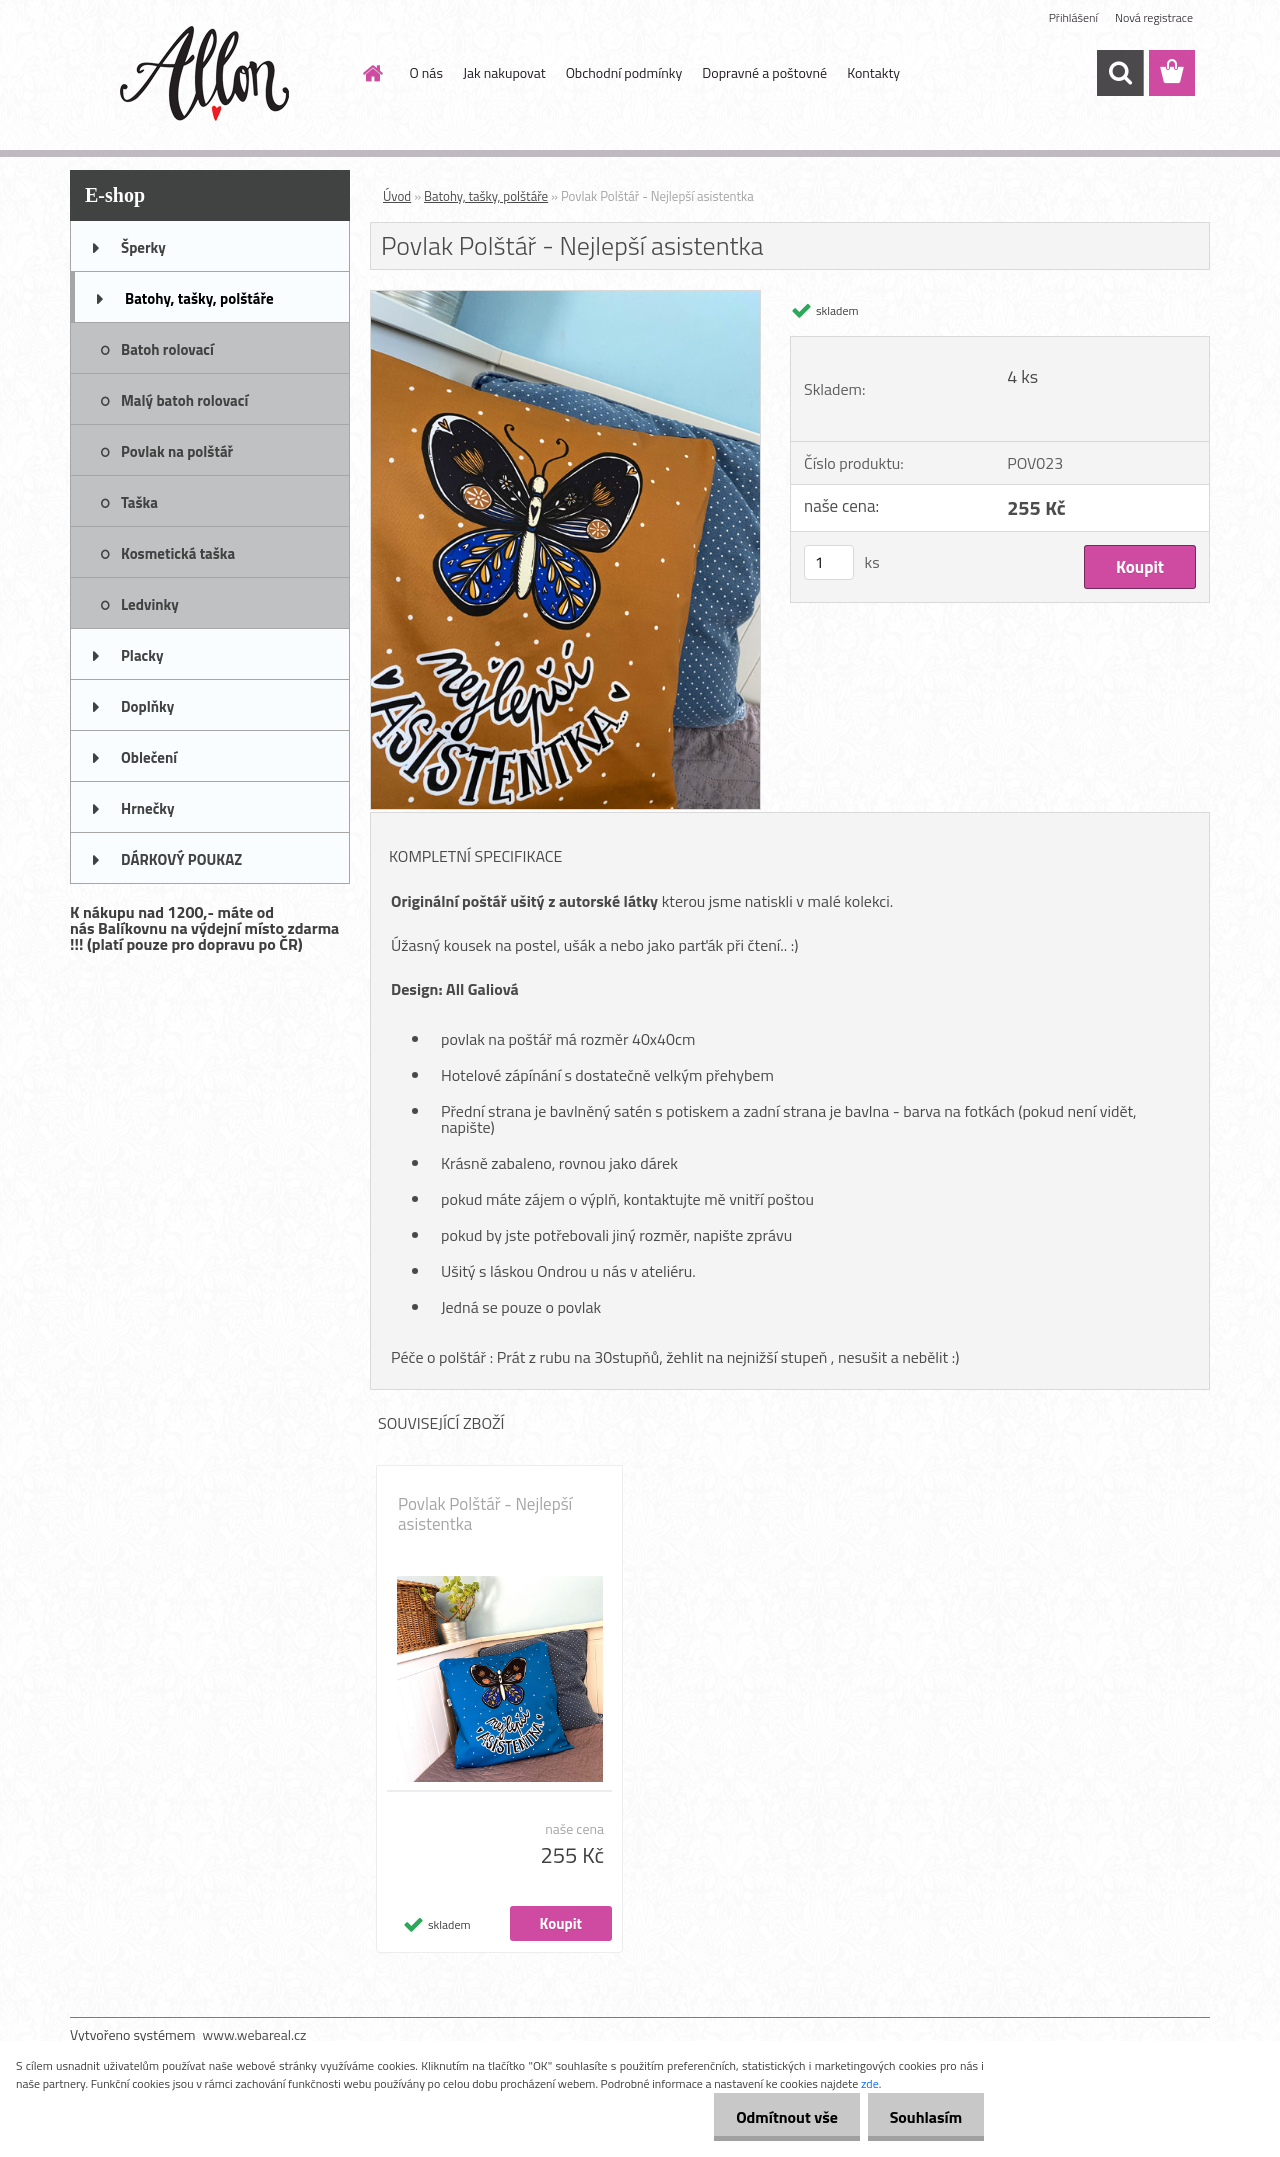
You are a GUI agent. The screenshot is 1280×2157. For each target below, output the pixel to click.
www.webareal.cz (255, 2034)
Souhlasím (922, 2117)
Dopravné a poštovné (764, 72)
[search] (1120, 73)
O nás (426, 72)
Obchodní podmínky (624, 72)
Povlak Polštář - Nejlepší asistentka (485, 1514)
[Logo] (207, 74)
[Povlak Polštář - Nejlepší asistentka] (565, 299)
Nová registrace (1154, 17)
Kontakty (873, 72)
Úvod (397, 196)
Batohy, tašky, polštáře (486, 196)
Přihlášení (1073, 17)
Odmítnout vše (778, 2117)
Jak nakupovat (504, 72)
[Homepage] (372, 73)
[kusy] (829, 562)
